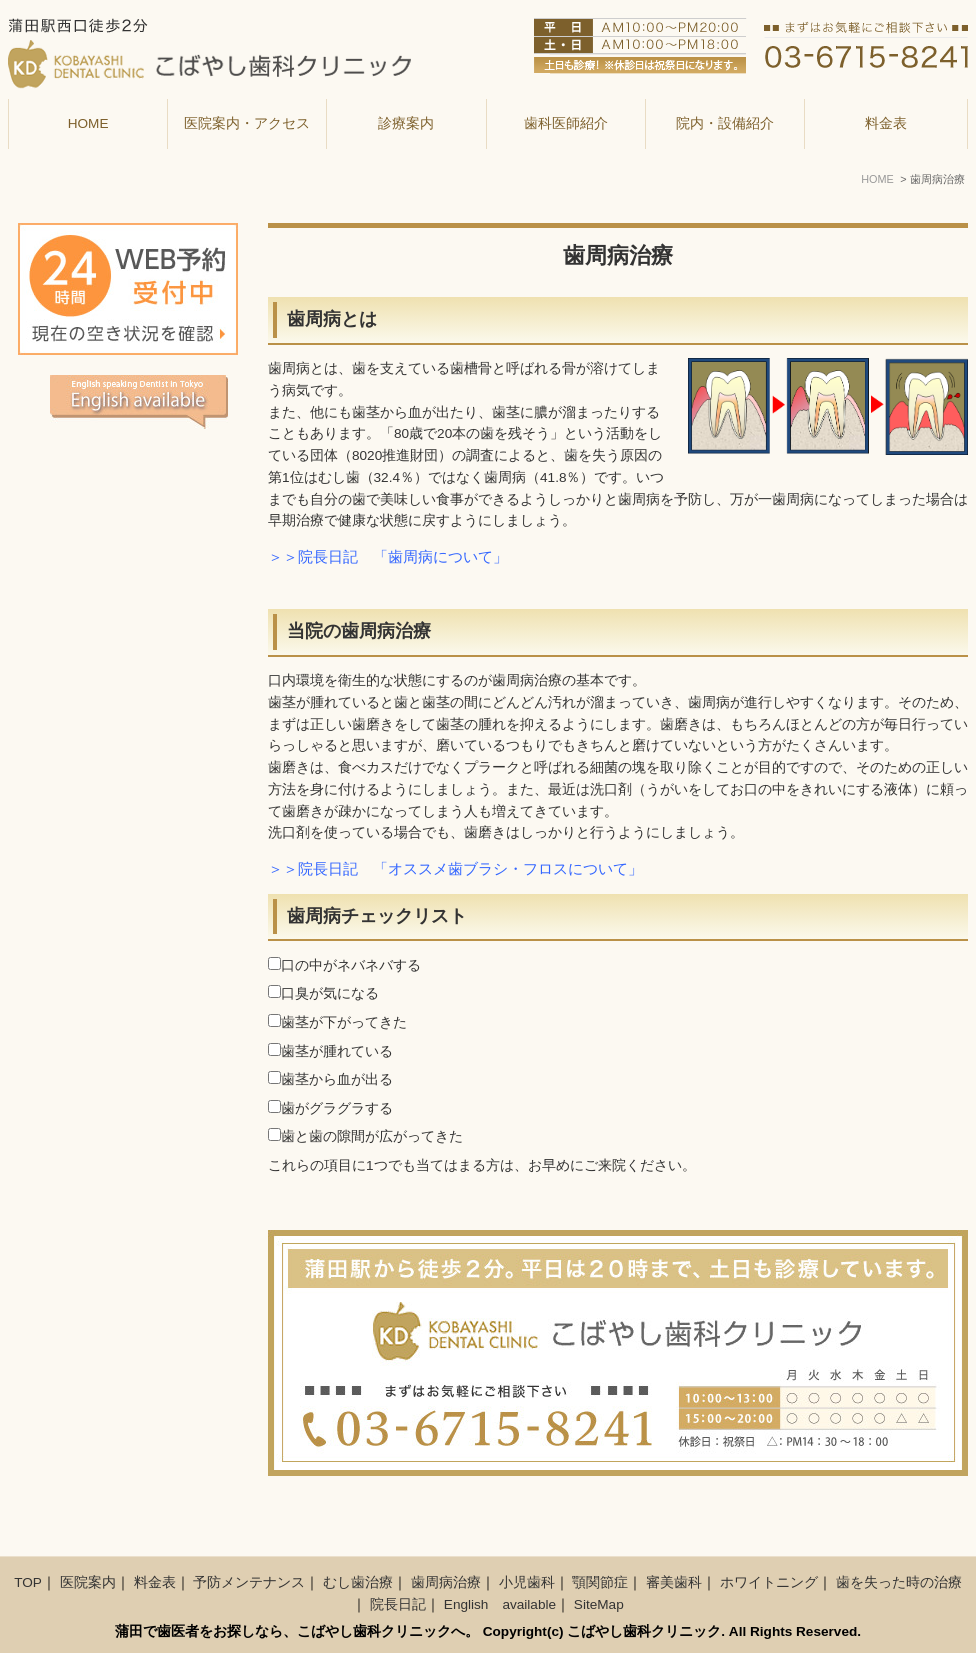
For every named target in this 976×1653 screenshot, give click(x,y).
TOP (28, 1582)
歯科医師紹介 (566, 123)
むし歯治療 (358, 1582)
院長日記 (398, 1604)
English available (500, 1604)
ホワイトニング (769, 1582)
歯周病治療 (446, 1582)
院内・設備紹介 (725, 123)
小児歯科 (527, 1582)
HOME (88, 123)
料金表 (886, 123)
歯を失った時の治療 (899, 1582)
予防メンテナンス (249, 1582)
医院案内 (88, 1582)
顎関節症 (600, 1582)
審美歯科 (674, 1582)
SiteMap (599, 1604)
